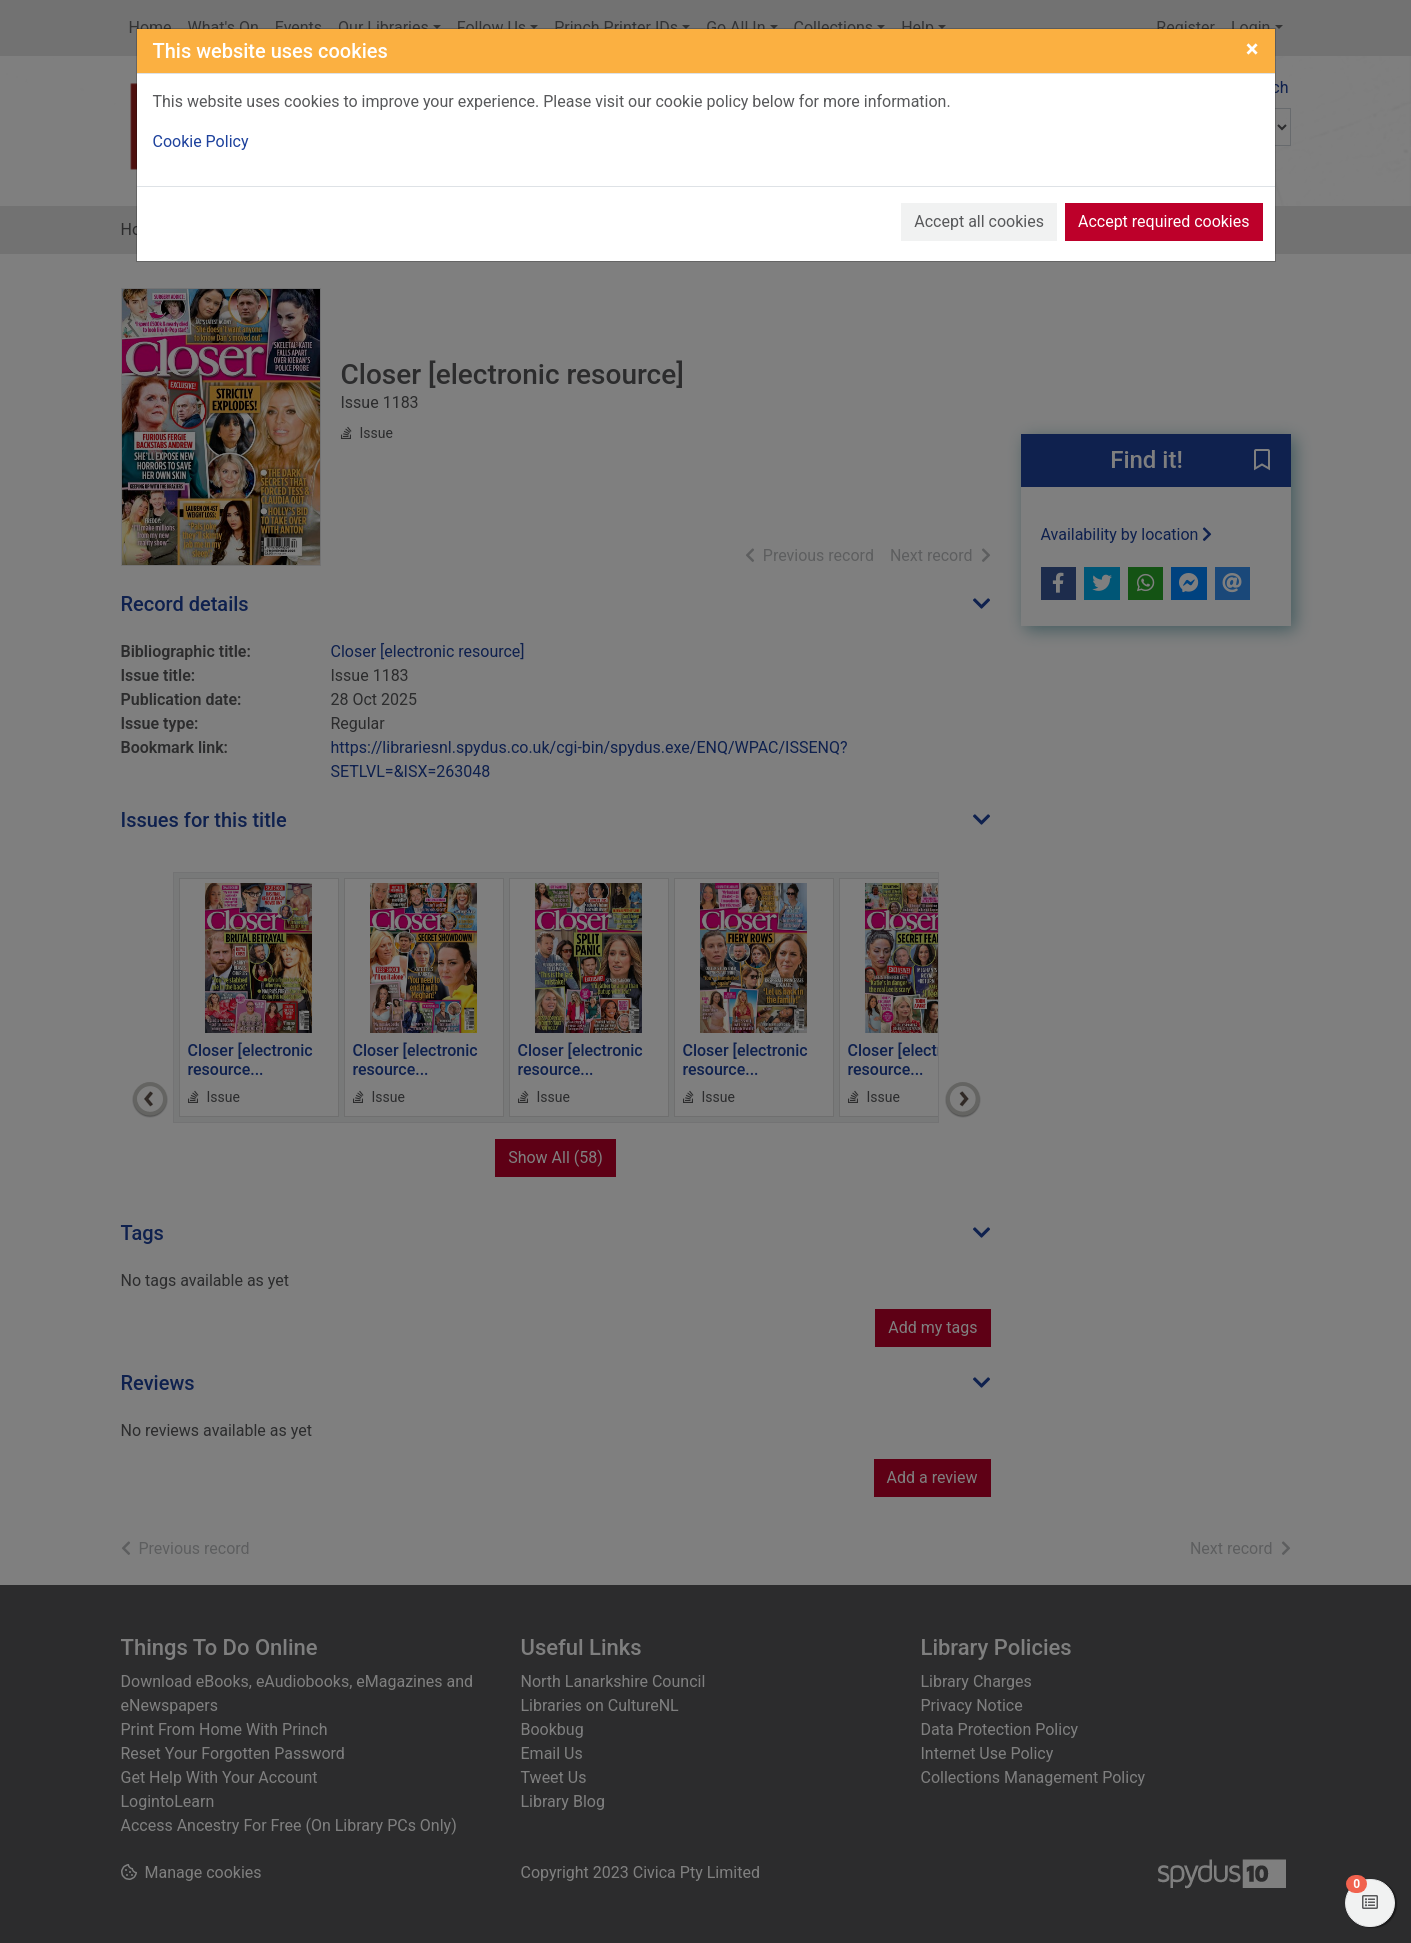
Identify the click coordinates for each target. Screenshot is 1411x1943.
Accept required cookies (1164, 221)
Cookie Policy (201, 141)
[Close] (1252, 49)
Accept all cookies (979, 221)
